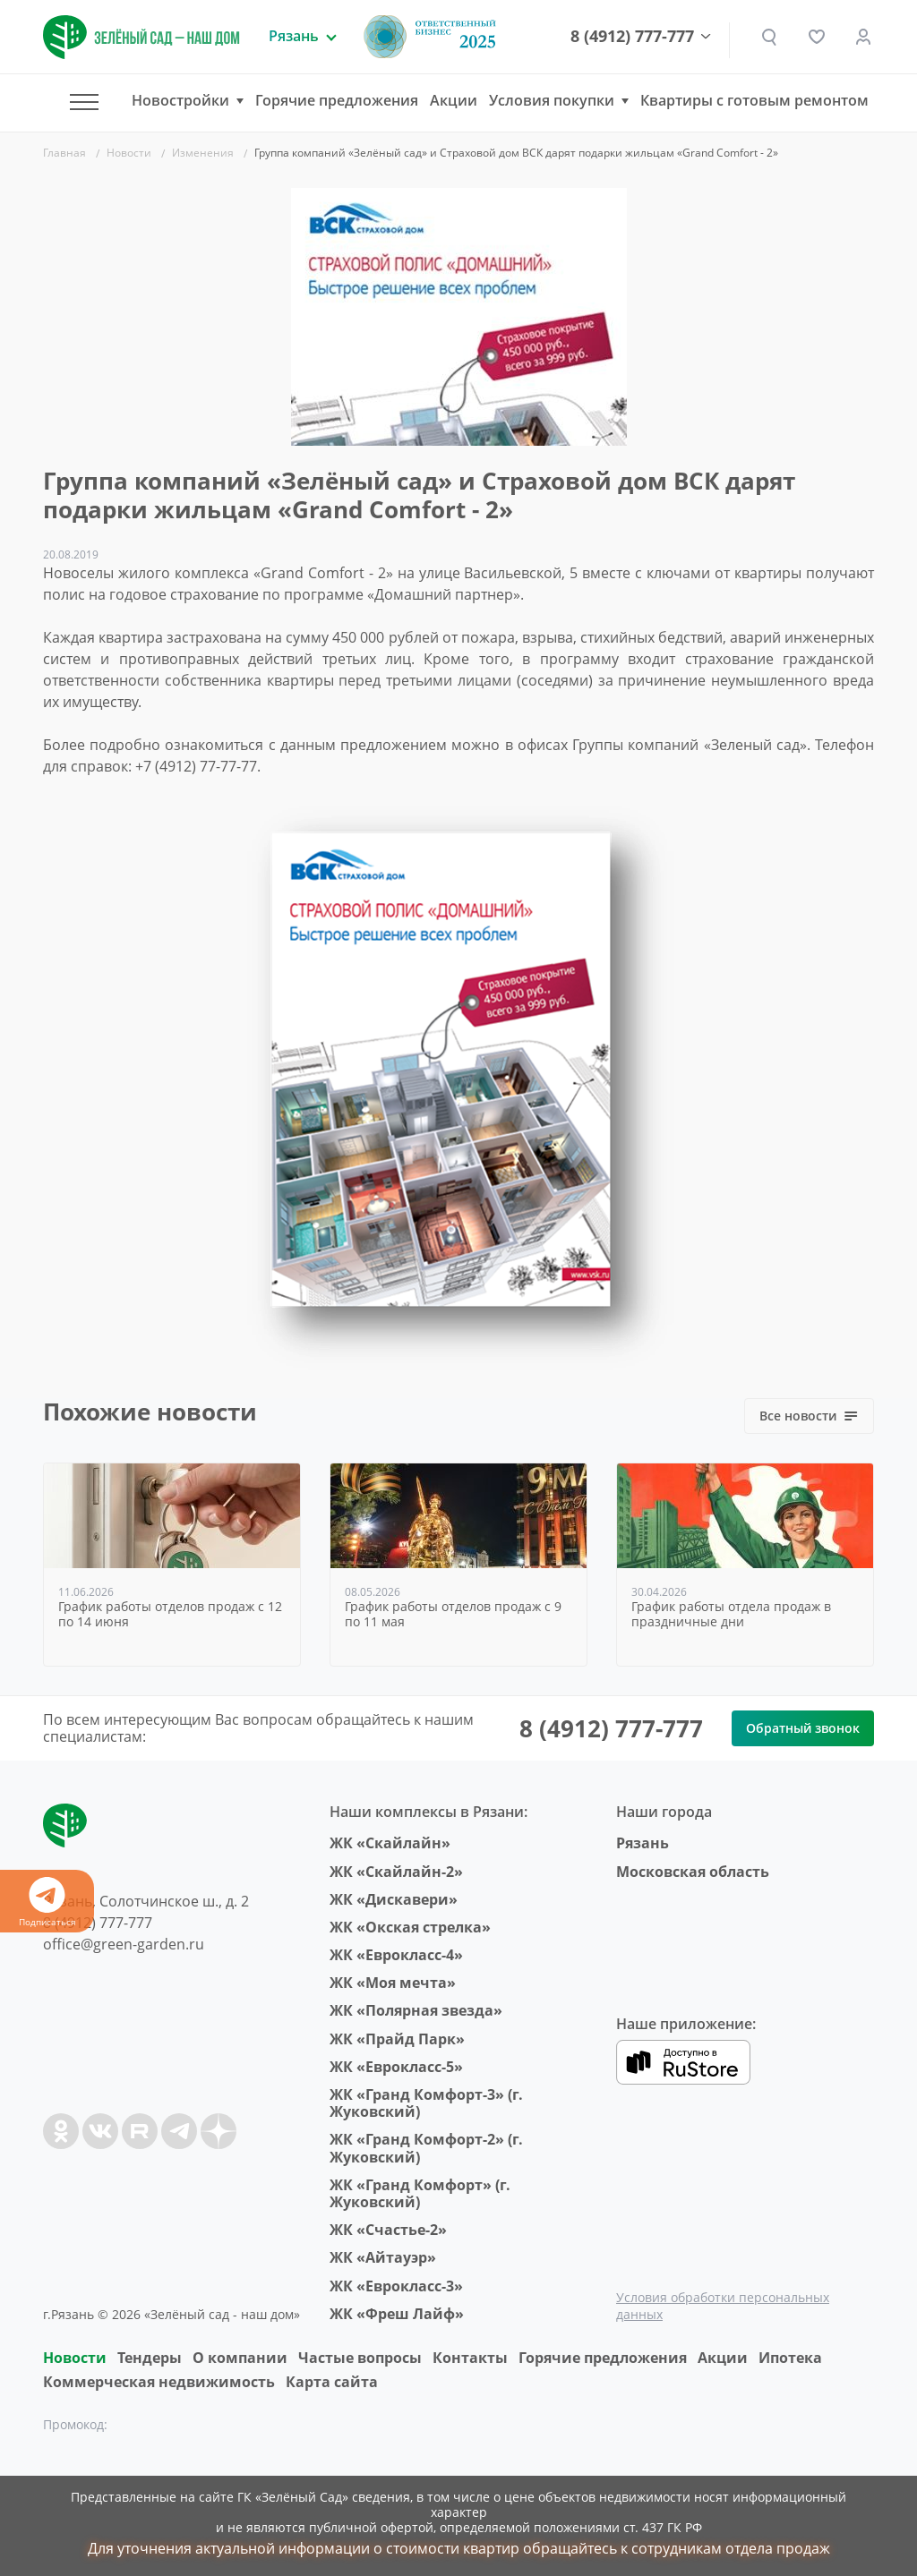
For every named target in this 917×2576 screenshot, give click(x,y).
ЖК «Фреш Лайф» (397, 2314)
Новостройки (180, 100)
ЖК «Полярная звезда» (416, 2010)
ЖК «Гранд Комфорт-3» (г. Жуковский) (426, 2103)
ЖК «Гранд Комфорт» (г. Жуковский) (420, 2193)
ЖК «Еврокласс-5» (396, 2067)
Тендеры (149, 2357)
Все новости (809, 1415)
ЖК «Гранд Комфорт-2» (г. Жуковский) (426, 2147)
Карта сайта (332, 2382)
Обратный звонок (803, 1727)
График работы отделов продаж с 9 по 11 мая (453, 1614)
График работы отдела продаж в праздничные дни (731, 1614)
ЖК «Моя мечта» (393, 1982)
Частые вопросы (360, 2357)
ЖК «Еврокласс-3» (396, 2286)
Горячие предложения (336, 100)
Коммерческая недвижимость (159, 2382)
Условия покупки (551, 100)
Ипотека (790, 2357)
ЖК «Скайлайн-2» (396, 1871)
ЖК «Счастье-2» (388, 2229)
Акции (453, 100)
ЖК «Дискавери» (394, 1899)
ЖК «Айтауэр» (383, 2257)
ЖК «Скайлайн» (390, 1843)
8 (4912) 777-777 (633, 37)
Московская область (692, 1871)
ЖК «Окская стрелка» (410, 1927)
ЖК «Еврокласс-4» (396, 1955)
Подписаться (47, 1902)
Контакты (470, 2357)
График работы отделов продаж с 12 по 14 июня (170, 1614)
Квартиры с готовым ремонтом (754, 100)
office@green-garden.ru (123, 1944)
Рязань (642, 1843)
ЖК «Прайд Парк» (397, 2039)
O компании (240, 2357)
